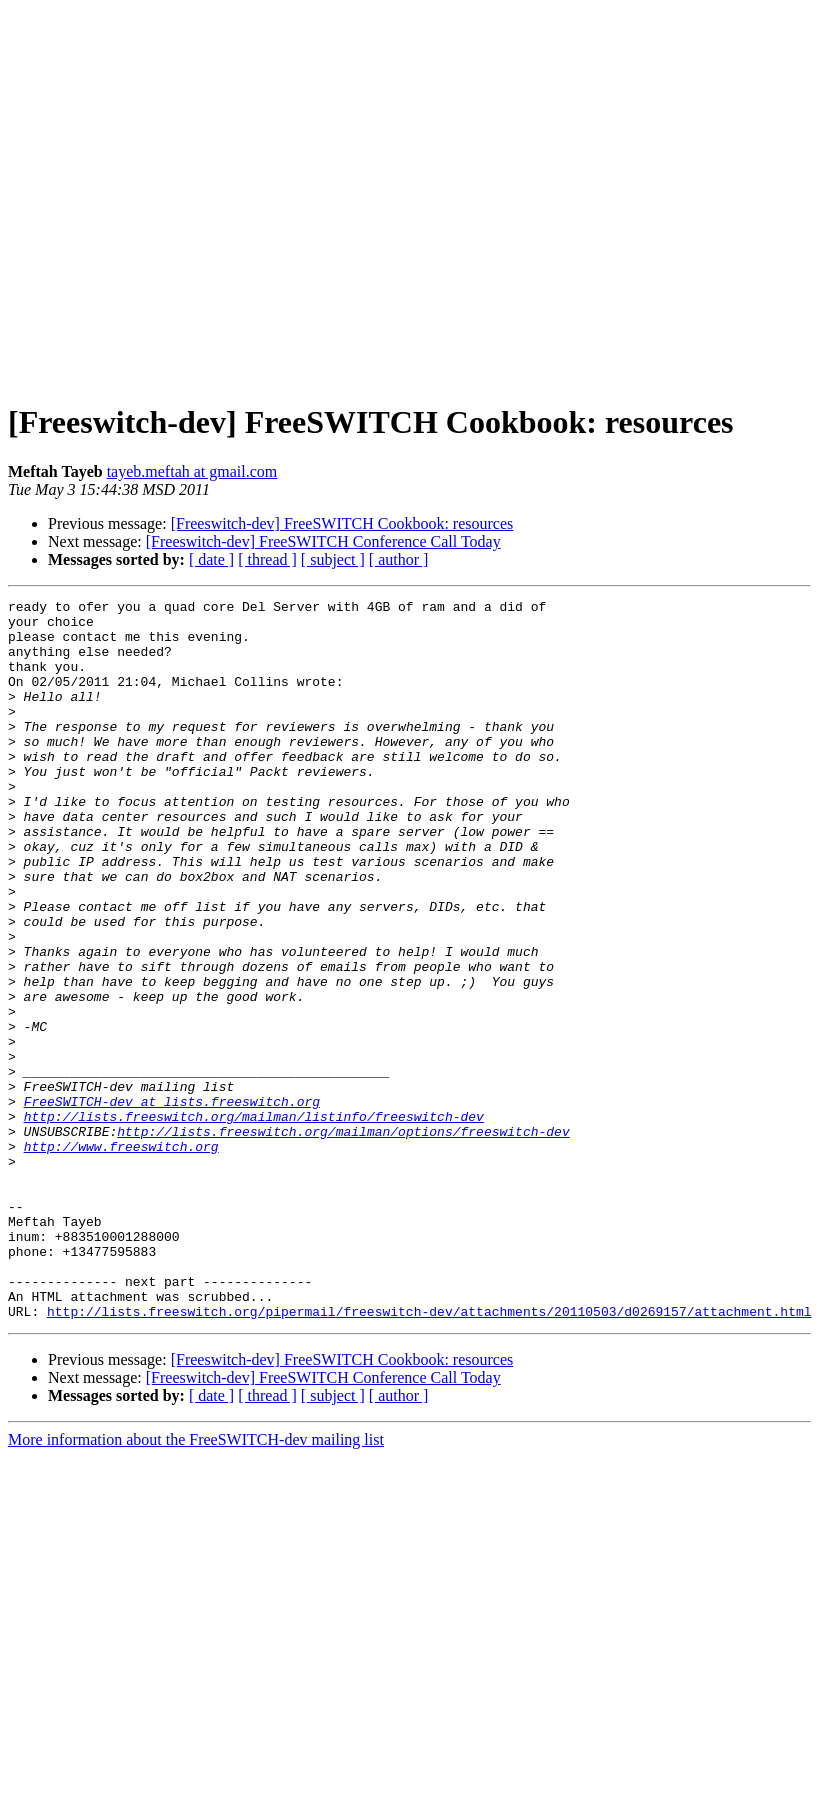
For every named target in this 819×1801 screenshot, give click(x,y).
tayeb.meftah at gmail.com (192, 471)
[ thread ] (267, 559)
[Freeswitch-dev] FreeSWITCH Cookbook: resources (342, 523)
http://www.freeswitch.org (121, 1257)
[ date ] (211, 559)
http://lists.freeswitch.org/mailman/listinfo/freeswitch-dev (254, 1221)
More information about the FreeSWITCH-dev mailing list (196, 1583)
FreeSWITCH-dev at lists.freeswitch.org (172, 1203)
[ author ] (399, 559)
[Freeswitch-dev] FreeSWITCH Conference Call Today (323, 541)
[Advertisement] (187, 195)
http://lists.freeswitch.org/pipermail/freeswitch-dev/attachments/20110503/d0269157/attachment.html (429, 1455)
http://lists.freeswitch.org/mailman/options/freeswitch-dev (343, 1239)
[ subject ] (333, 559)
